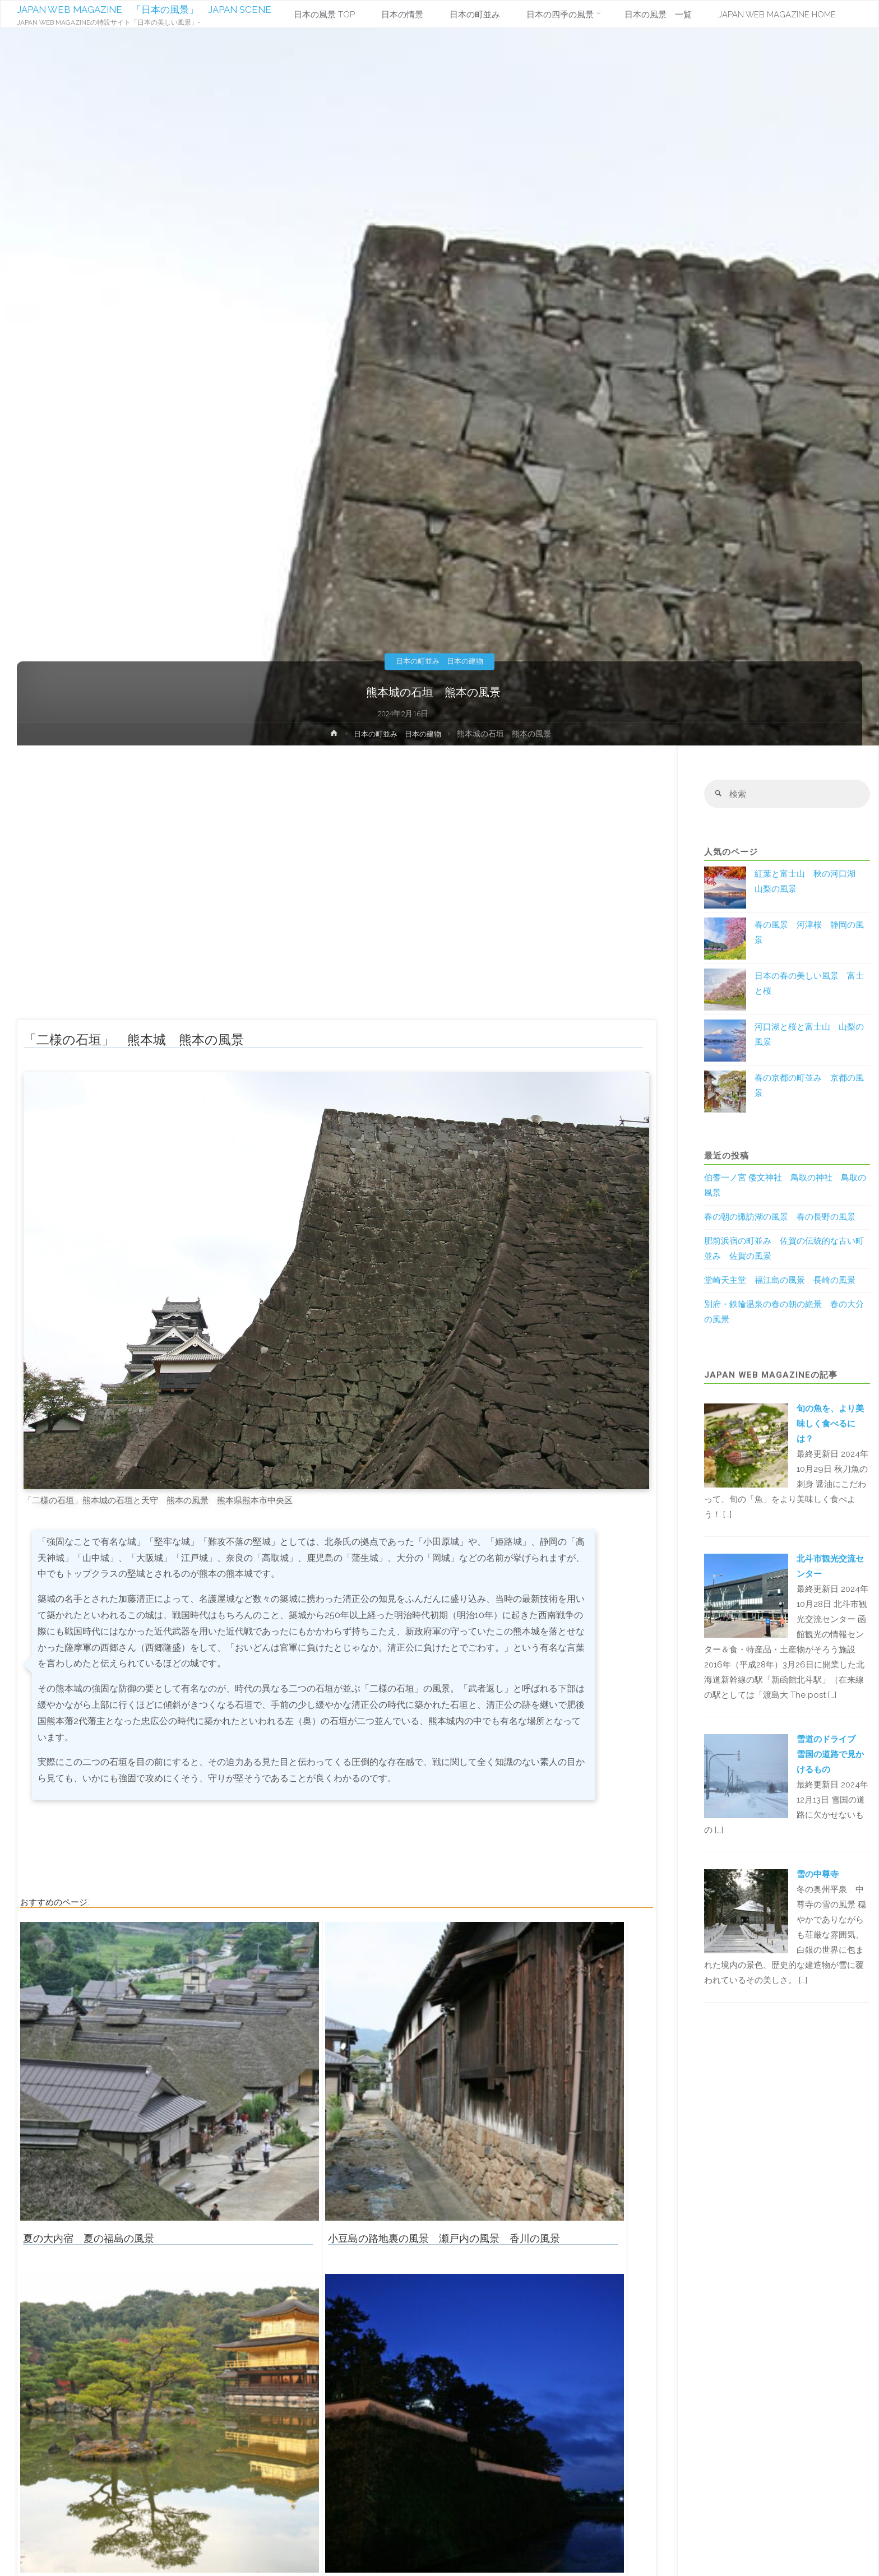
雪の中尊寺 (818, 1875)
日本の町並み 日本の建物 (439, 661)
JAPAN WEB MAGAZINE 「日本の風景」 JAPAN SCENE (153, 10)
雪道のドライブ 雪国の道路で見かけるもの (830, 1755)
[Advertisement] (336, 887)
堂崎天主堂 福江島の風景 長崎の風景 (779, 1281)
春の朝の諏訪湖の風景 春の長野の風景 (779, 1218)
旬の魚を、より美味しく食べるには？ (830, 1424)
